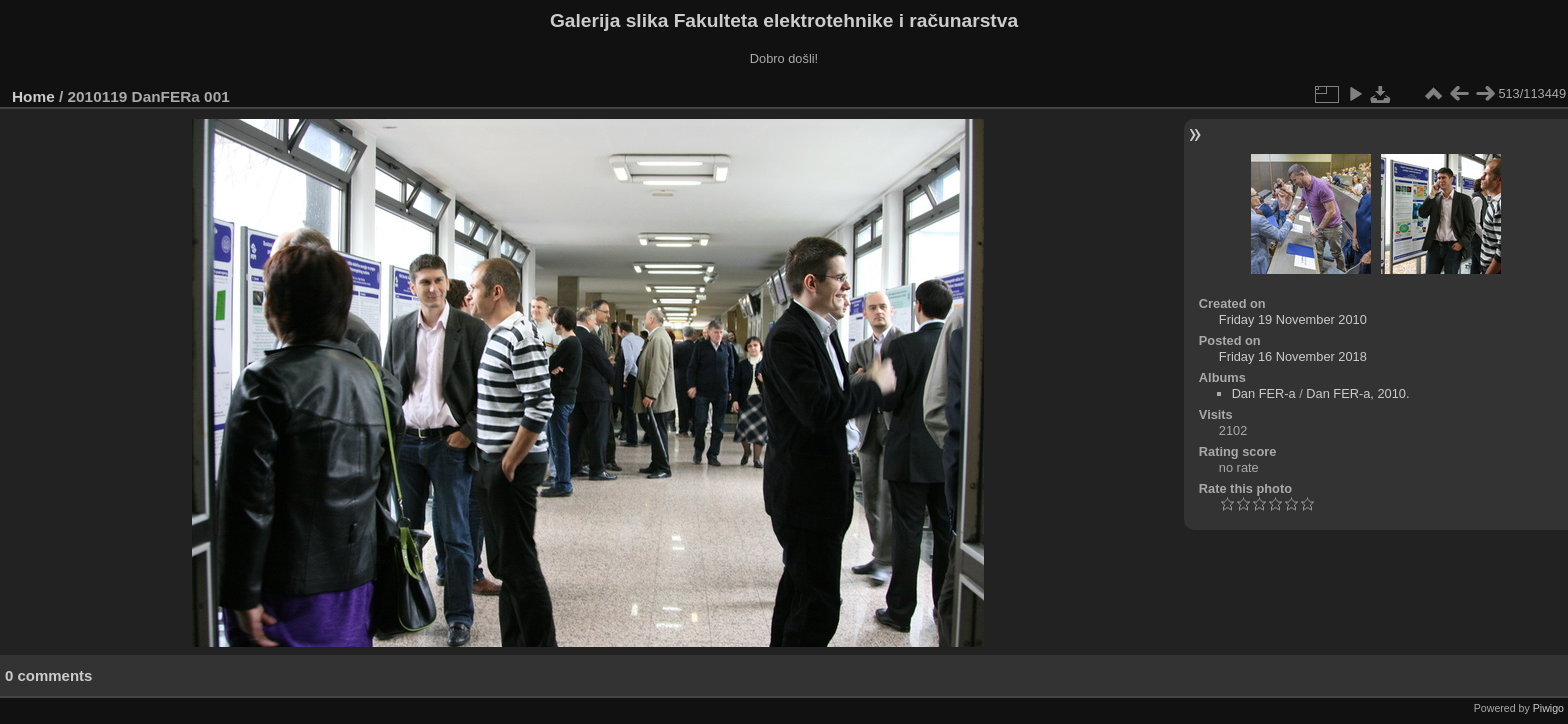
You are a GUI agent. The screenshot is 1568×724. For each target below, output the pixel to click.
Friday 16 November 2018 (1293, 356)
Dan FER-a (1264, 393)
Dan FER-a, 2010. (1357, 393)
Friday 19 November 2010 (1293, 319)
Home (33, 96)
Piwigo (1548, 708)
